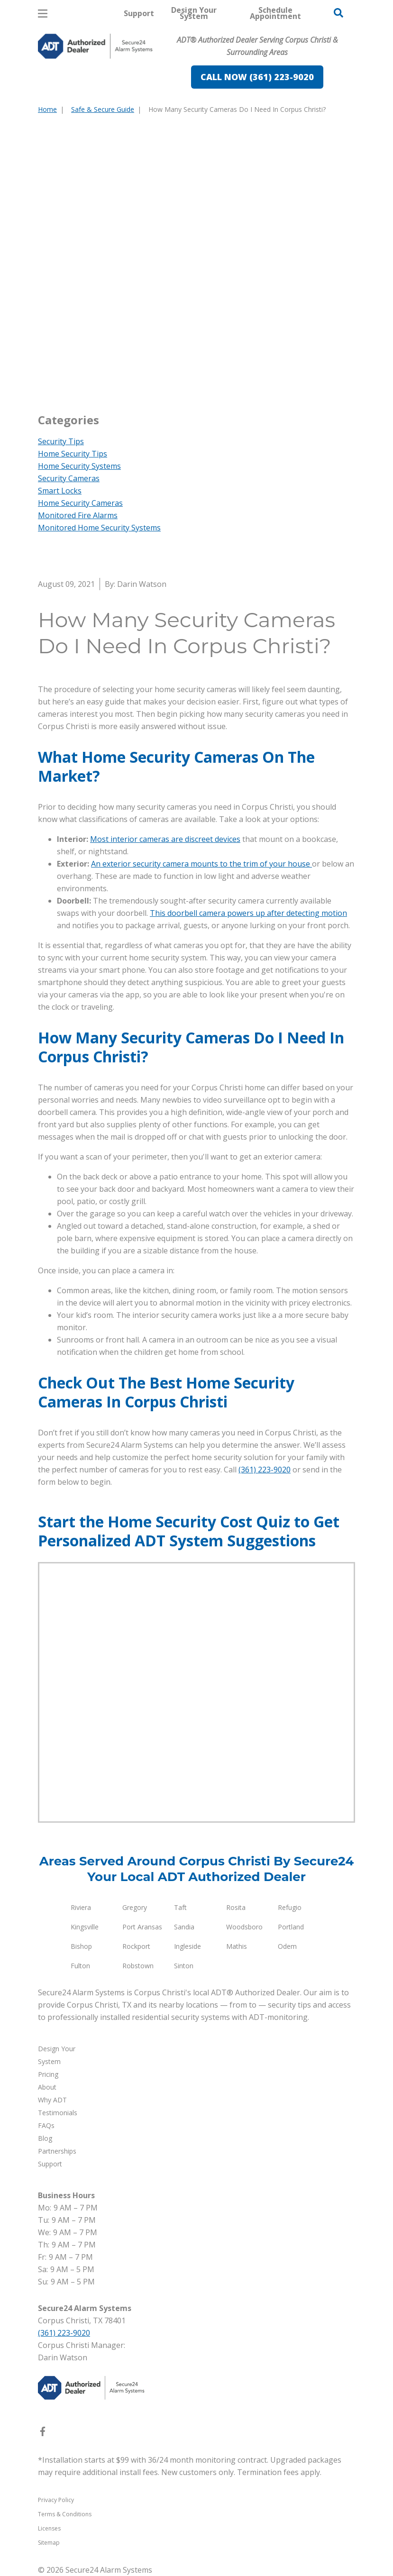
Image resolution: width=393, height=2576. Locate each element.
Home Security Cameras (80, 503)
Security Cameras (69, 478)
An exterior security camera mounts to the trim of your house (201, 864)
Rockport (136, 1946)
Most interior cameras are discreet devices (165, 839)
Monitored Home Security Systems (99, 527)
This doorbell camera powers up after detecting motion (248, 913)
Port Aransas (142, 1926)
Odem (287, 1946)
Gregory (134, 1907)
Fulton (80, 1965)
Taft (180, 1907)
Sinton (183, 1965)
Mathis (236, 1946)
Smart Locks (60, 490)
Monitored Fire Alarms (78, 515)
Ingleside (187, 1946)
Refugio (290, 1907)
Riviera (81, 1907)
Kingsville (85, 1926)
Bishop (81, 1946)
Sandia (184, 1926)
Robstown (138, 1965)
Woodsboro (244, 1926)
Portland (291, 1926)
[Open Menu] (42, 13)
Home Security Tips (72, 453)
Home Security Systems (79, 466)
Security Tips (61, 441)
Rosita (236, 1907)
